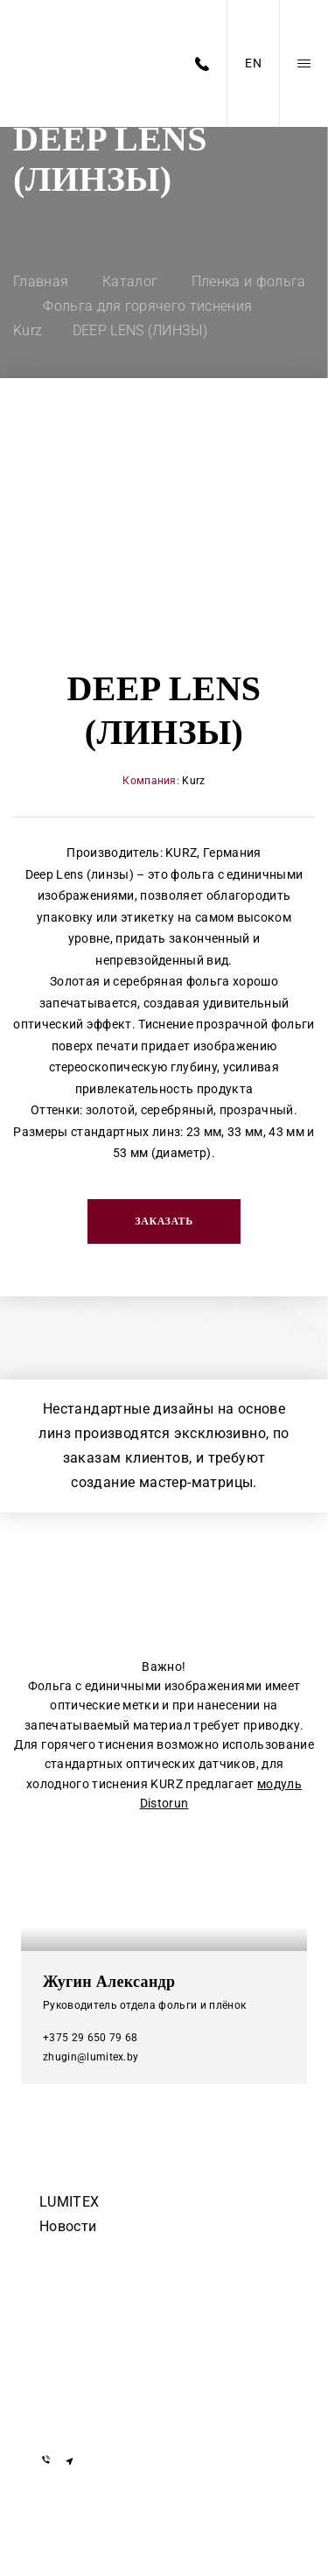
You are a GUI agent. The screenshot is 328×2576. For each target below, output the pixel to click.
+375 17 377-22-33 (96, 2304)
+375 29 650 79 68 (90, 2038)
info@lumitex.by (89, 2413)
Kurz (193, 781)
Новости (67, 2226)
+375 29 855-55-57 (96, 2380)
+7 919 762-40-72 (92, 2329)
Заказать (163, 1221)
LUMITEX (69, 2201)
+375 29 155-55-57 (96, 2355)
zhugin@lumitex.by (90, 2057)
